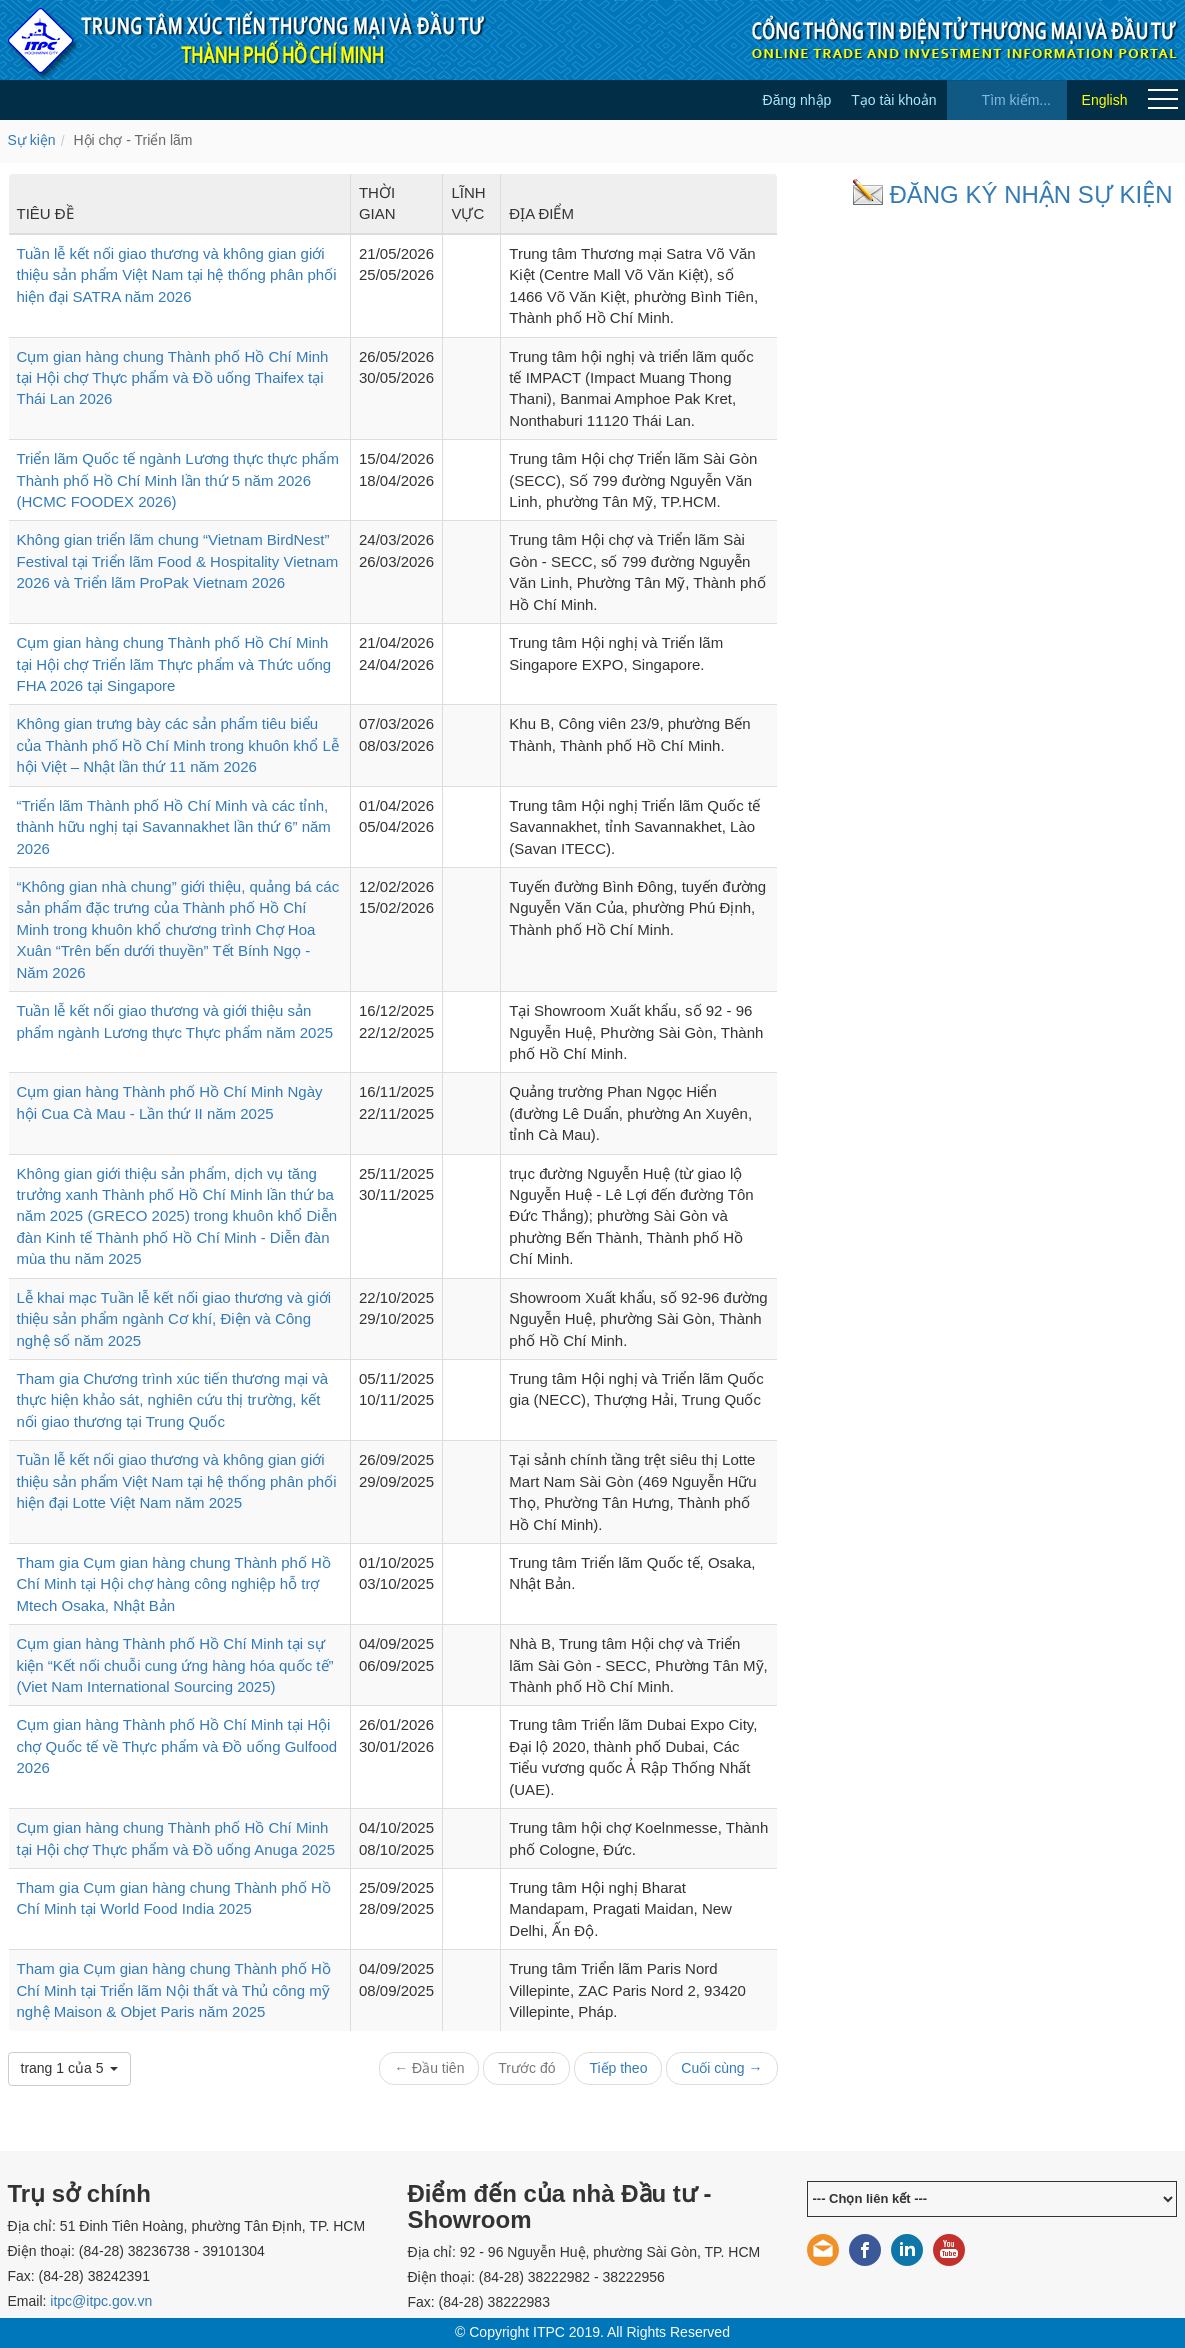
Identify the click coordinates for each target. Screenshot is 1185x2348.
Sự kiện (32, 140)
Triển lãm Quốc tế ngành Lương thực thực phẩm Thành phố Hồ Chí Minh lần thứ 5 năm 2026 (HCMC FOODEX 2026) (178, 480)
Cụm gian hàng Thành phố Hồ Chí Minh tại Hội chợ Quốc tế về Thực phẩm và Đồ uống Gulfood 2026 (177, 1746)
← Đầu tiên (429, 2068)
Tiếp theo (618, 2068)
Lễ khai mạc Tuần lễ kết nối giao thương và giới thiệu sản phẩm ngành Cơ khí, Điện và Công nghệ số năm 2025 (174, 1319)
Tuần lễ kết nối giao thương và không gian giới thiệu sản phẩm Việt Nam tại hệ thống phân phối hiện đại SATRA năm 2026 (177, 275)
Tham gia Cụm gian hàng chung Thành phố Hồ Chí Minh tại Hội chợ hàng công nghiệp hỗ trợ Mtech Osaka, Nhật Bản (174, 1584)
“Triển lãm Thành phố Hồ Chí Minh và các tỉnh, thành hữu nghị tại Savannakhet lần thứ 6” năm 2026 (174, 827)
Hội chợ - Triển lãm (132, 140)
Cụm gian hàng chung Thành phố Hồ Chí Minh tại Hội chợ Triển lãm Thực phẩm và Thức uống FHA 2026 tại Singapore (174, 664)
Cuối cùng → (721, 2068)
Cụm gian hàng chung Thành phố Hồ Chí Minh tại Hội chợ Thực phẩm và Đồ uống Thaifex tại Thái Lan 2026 (173, 378)
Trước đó (526, 2068)
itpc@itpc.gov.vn (101, 2301)
